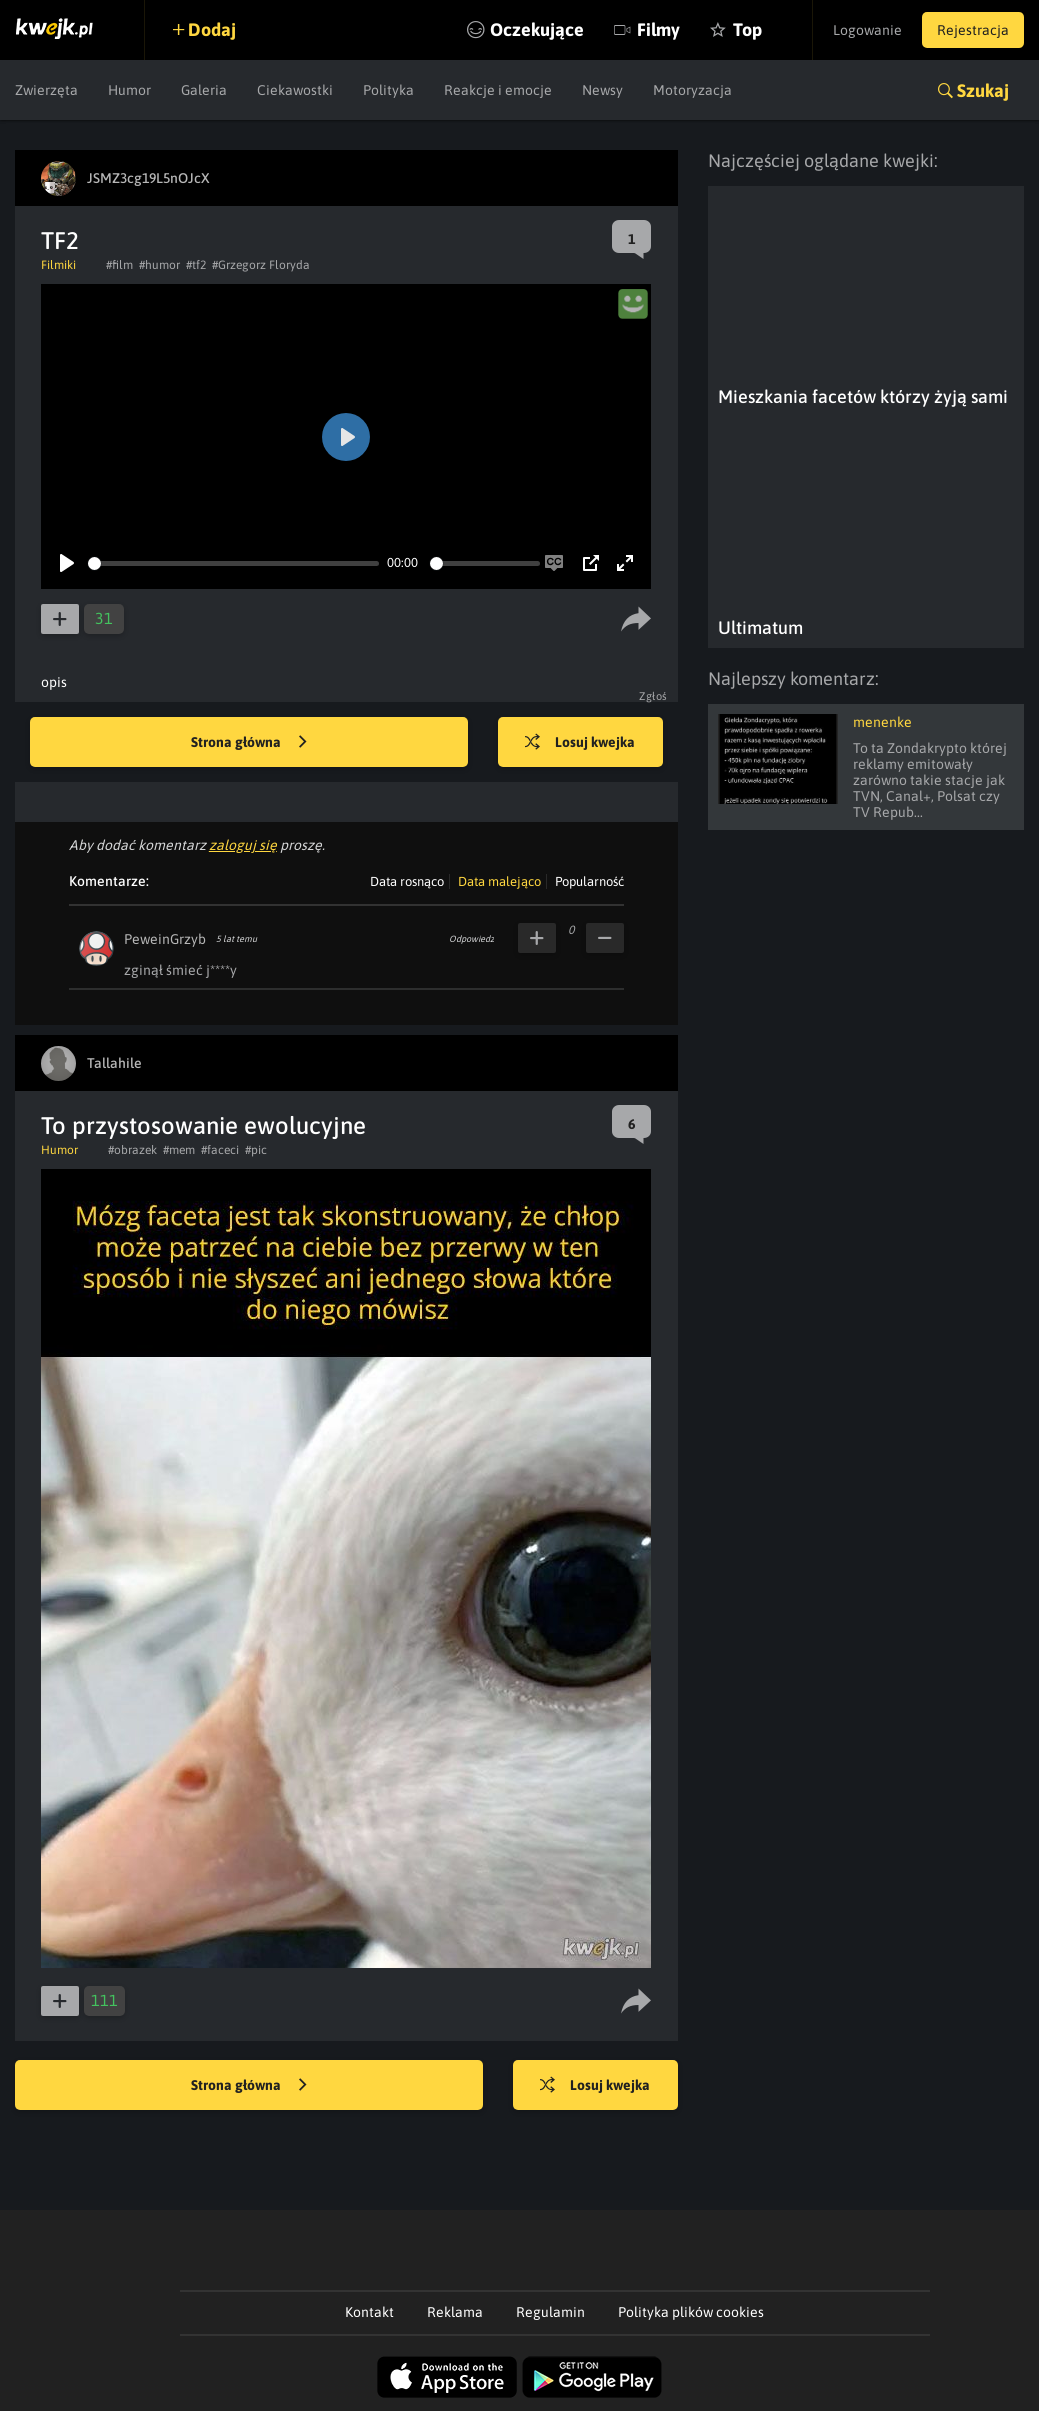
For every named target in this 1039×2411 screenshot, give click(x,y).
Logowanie (867, 30)
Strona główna (249, 743)
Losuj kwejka (580, 743)
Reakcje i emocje (498, 90)
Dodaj (212, 29)
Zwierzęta (46, 90)
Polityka (388, 90)
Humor (129, 90)
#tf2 (196, 265)
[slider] (233, 563)
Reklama (455, 2312)
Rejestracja (973, 30)
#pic (256, 1150)
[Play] (67, 563)
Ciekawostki (295, 90)
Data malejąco (499, 881)
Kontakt (369, 2312)
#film (119, 265)
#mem (179, 1150)
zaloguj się (243, 845)
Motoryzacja (692, 90)
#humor (159, 265)
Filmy (658, 29)
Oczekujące (537, 29)
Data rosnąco (407, 881)
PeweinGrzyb (165, 939)
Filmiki (58, 265)
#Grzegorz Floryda (261, 265)
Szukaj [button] (983, 90)
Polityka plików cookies (691, 2312)
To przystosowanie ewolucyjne (203, 1125)
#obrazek (132, 1150)
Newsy (602, 90)
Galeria (204, 90)
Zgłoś (653, 696)
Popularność (589, 881)
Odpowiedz (471, 939)
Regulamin (550, 2312)
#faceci (220, 1150)
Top (747, 29)
